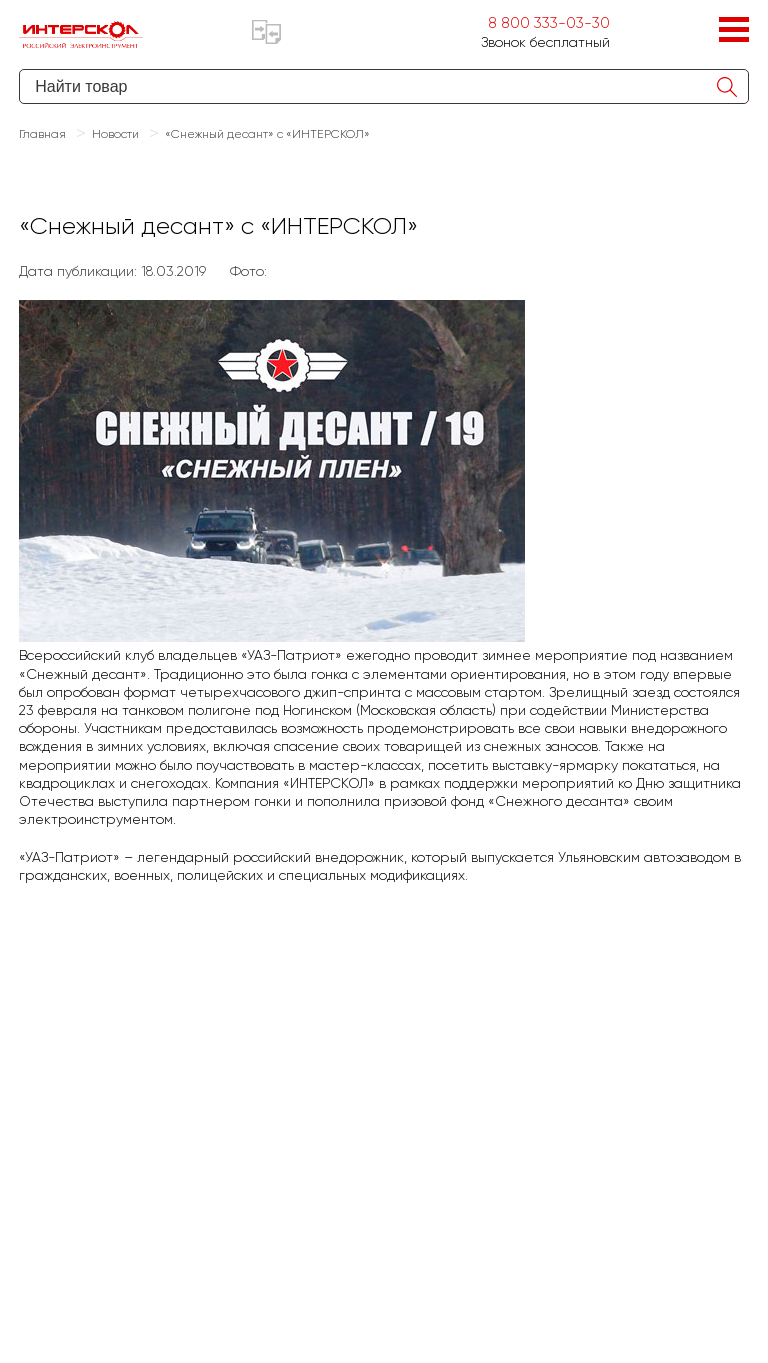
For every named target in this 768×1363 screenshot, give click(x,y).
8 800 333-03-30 (549, 23)
